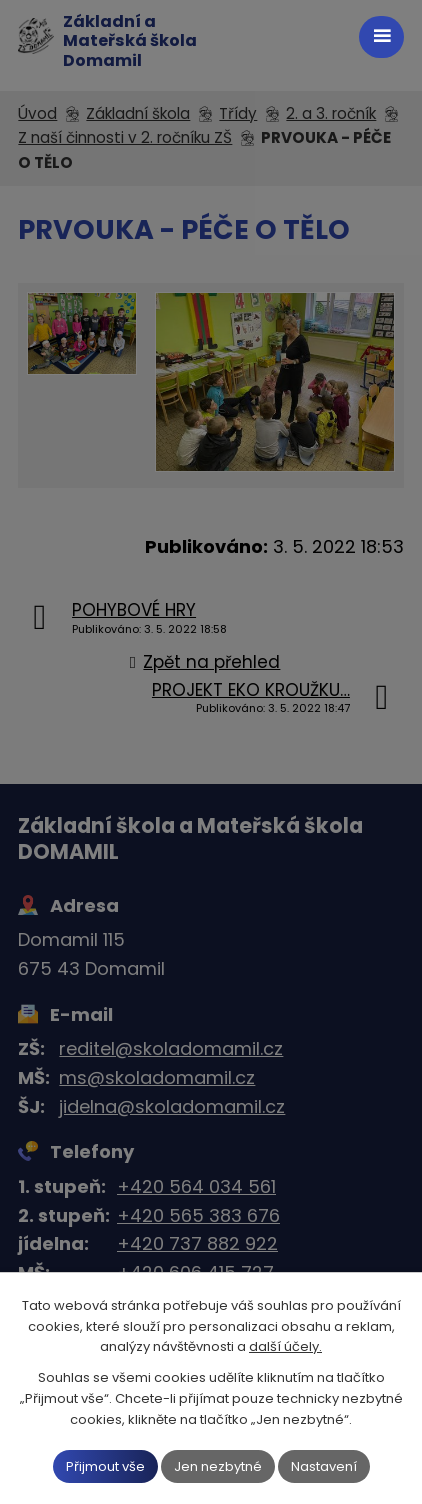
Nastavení (324, 1465)
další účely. (285, 1346)
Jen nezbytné (218, 1465)
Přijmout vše (105, 1465)
